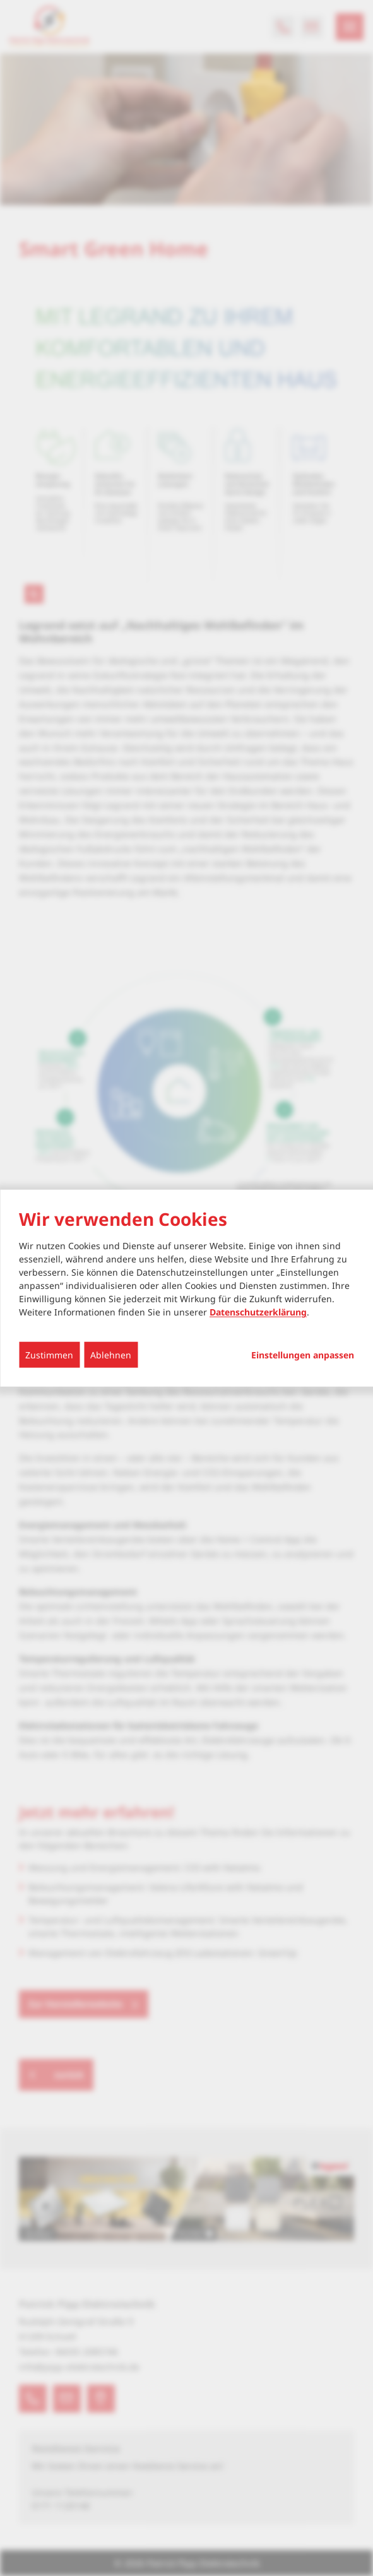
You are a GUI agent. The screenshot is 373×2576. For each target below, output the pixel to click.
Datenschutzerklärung (258, 1312)
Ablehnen (110, 1355)
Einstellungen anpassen (302, 1355)
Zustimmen (49, 1355)
